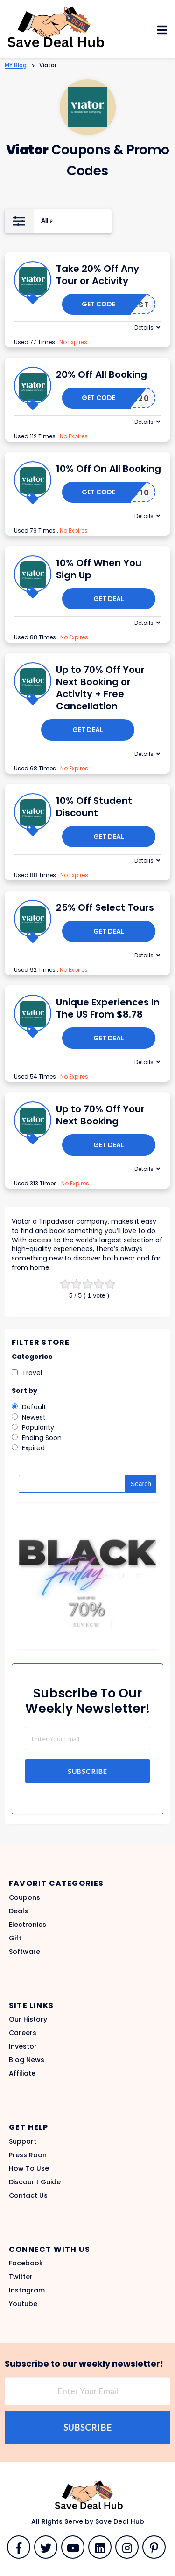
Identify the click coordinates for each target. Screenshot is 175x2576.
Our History (28, 2019)
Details (144, 328)
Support (22, 2141)
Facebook (26, 2263)
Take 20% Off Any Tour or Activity (97, 274)
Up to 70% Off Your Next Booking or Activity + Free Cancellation (100, 688)
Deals (18, 1911)
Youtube (23, 2303)
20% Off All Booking (101, 374)
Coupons (24, 1897)
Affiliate (22, 2073)
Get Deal (108, 598)
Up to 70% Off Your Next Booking (100, 1115)
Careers (22, 2032)
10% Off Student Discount (94, 806)
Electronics (27, 1924)
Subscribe (87, 1771)
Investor (23, 2046)
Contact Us (28, 2195)
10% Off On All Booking (108, 468)
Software (24, 1951)
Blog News (26, 2059)
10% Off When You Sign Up (98, 569)
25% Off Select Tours (105, 907)
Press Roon (28, 2155)
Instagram (27, 2290)
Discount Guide (35, 2182)
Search (141, 1484)
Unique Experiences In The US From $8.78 (108, 1008)
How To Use (29, 2168)
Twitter (21, 2276)
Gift (15, 1938)
